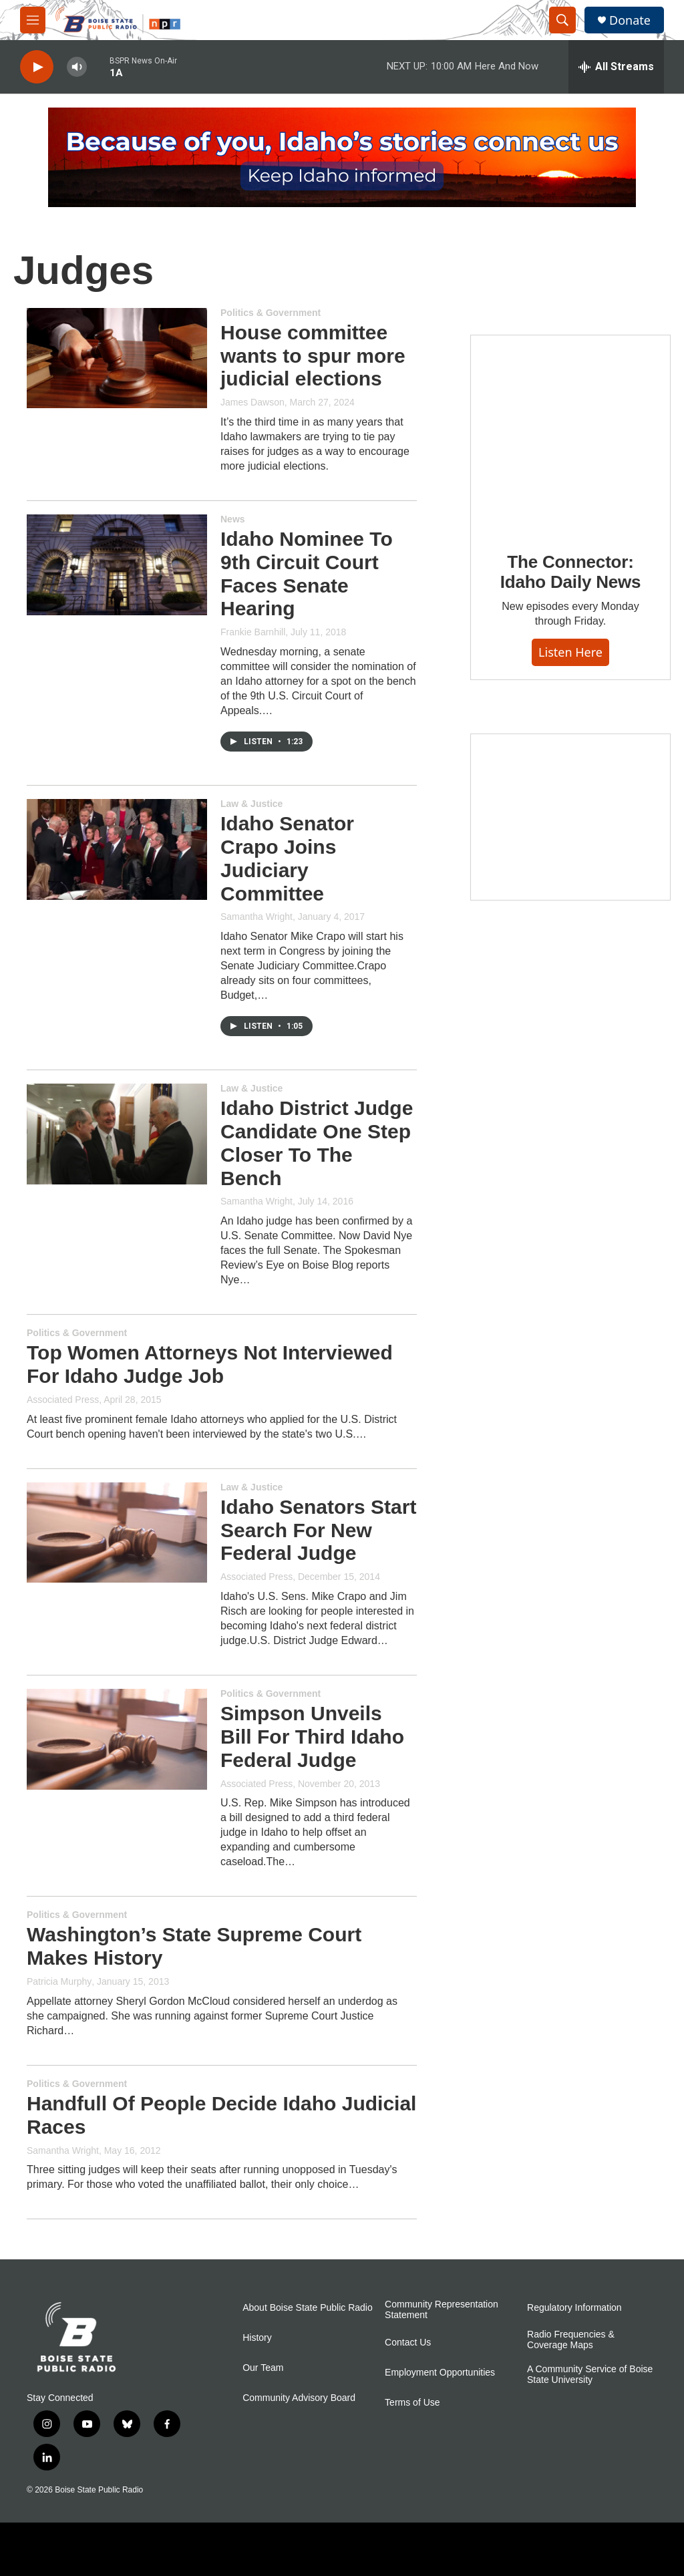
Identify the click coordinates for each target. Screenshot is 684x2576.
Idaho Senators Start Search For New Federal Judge (318, 1530)
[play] (36, 67)
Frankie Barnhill (252, 632)
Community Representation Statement (441, 2309)
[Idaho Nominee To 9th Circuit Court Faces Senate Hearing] (117, 564)
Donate (630, 20)
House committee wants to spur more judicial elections (312, 355)
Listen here (570, 652)
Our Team (262, 2368)
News (232, 519)
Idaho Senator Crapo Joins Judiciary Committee (287, 858)
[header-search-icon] (562, 20)
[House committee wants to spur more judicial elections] (117, 358)
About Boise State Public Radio (307, 2308)
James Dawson (252, 402)
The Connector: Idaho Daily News (570, 572)
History (257, 2338)
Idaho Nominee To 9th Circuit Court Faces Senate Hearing (306, 573)
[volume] (76, 67)
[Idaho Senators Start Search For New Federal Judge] (117, 1532)
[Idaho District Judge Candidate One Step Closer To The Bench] (117, 1134)
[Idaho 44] (570, 817)
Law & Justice (251, 803)
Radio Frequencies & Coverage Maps (571, 2339)
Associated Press (63, 1399)
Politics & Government (270, 312)
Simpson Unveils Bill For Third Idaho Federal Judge (312, 1736)
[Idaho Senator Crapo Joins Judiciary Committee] (117, 849)
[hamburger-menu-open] (32, 20)
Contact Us (408, 2343)
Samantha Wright (256, 916)
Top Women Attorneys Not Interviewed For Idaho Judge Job (210, 1364)
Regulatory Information (574, 2308)
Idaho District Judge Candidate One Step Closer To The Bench (316, 1142)
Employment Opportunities (440, 2373)
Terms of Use (412, 2403)
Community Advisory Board (298, 2398)
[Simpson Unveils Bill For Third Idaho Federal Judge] (117, 1739)
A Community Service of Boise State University (590, 2374)
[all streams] (616, 67)
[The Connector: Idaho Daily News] (570, 434)
